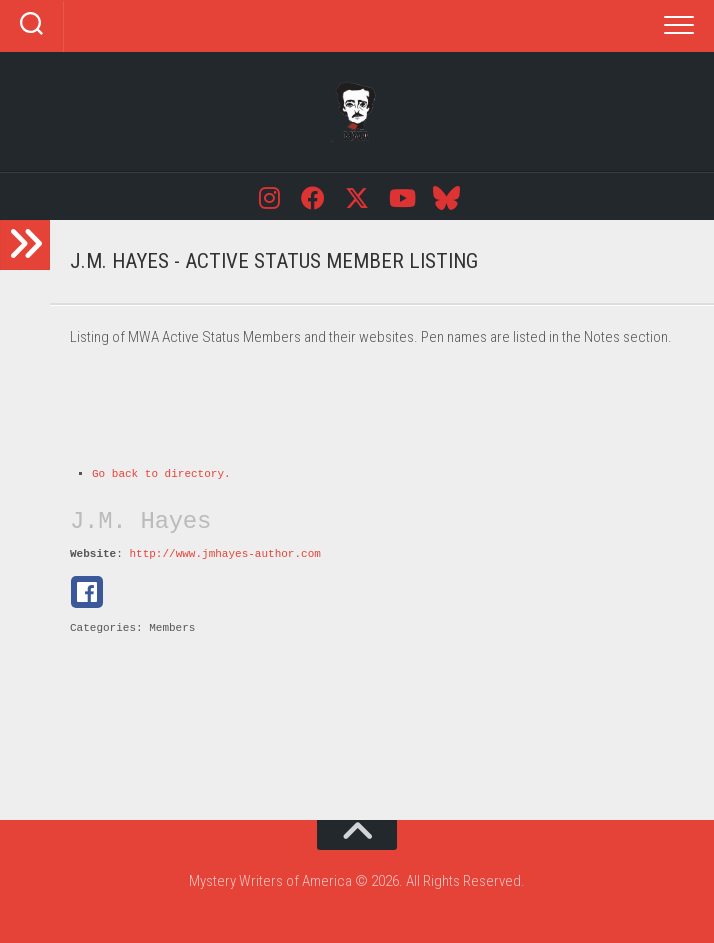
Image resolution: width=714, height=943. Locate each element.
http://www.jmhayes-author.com (224, 554)
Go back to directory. (161, 474)
